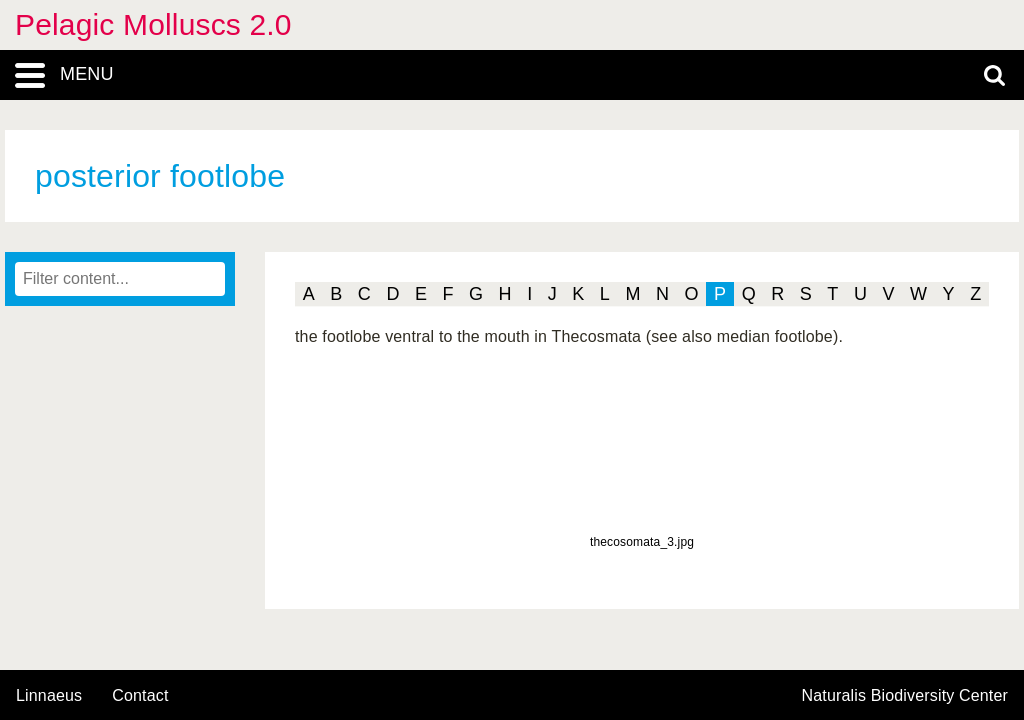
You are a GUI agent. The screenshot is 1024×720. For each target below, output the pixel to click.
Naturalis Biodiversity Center (905, 696)
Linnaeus (49, 696)
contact (140, 695)
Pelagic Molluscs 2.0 (153, 24)
